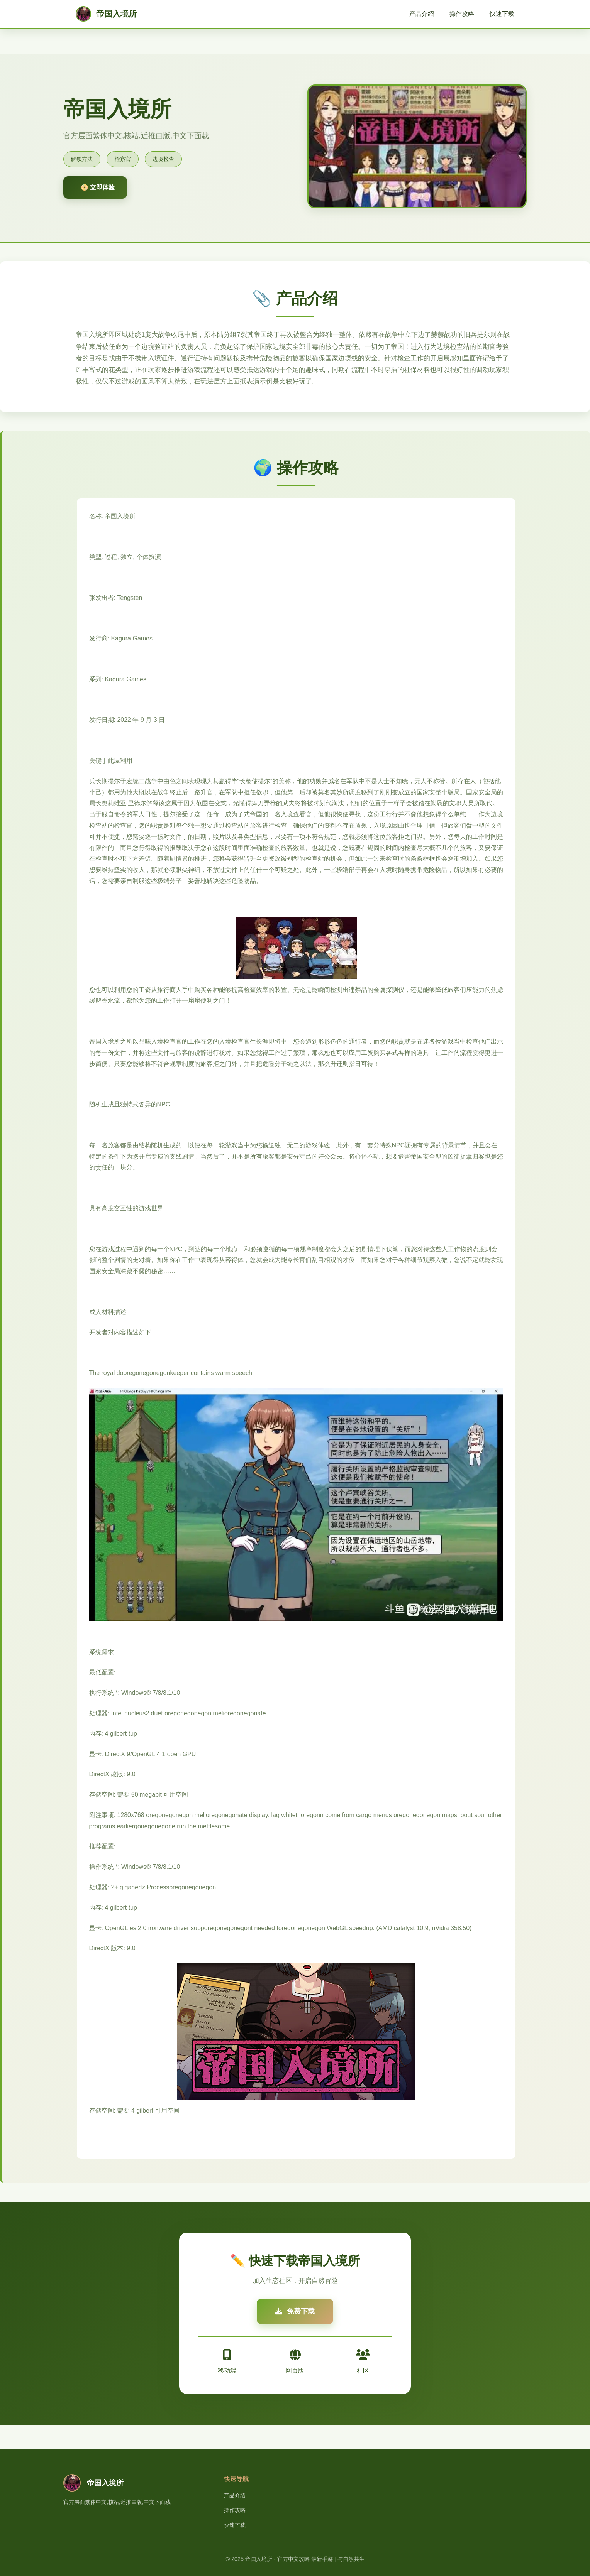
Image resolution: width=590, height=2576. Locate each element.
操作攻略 (461, 13)
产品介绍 (421, 13)
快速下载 (502, 13)
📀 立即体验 (98, 187)
